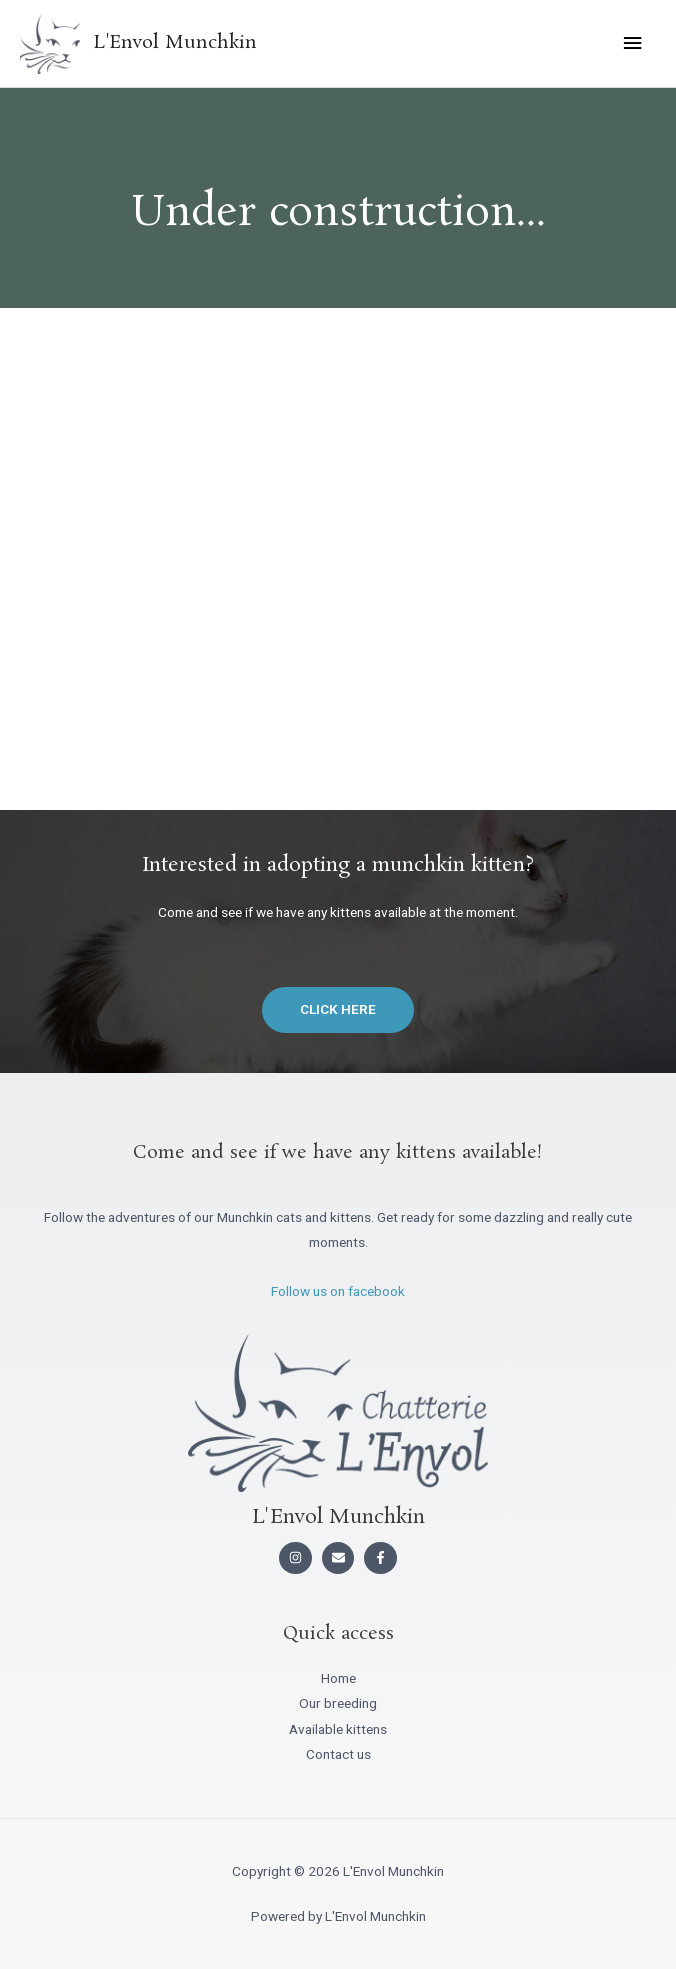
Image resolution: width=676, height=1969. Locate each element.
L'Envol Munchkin (175, 43)
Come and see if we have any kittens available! (338, 1153)
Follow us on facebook (338, 1291)
